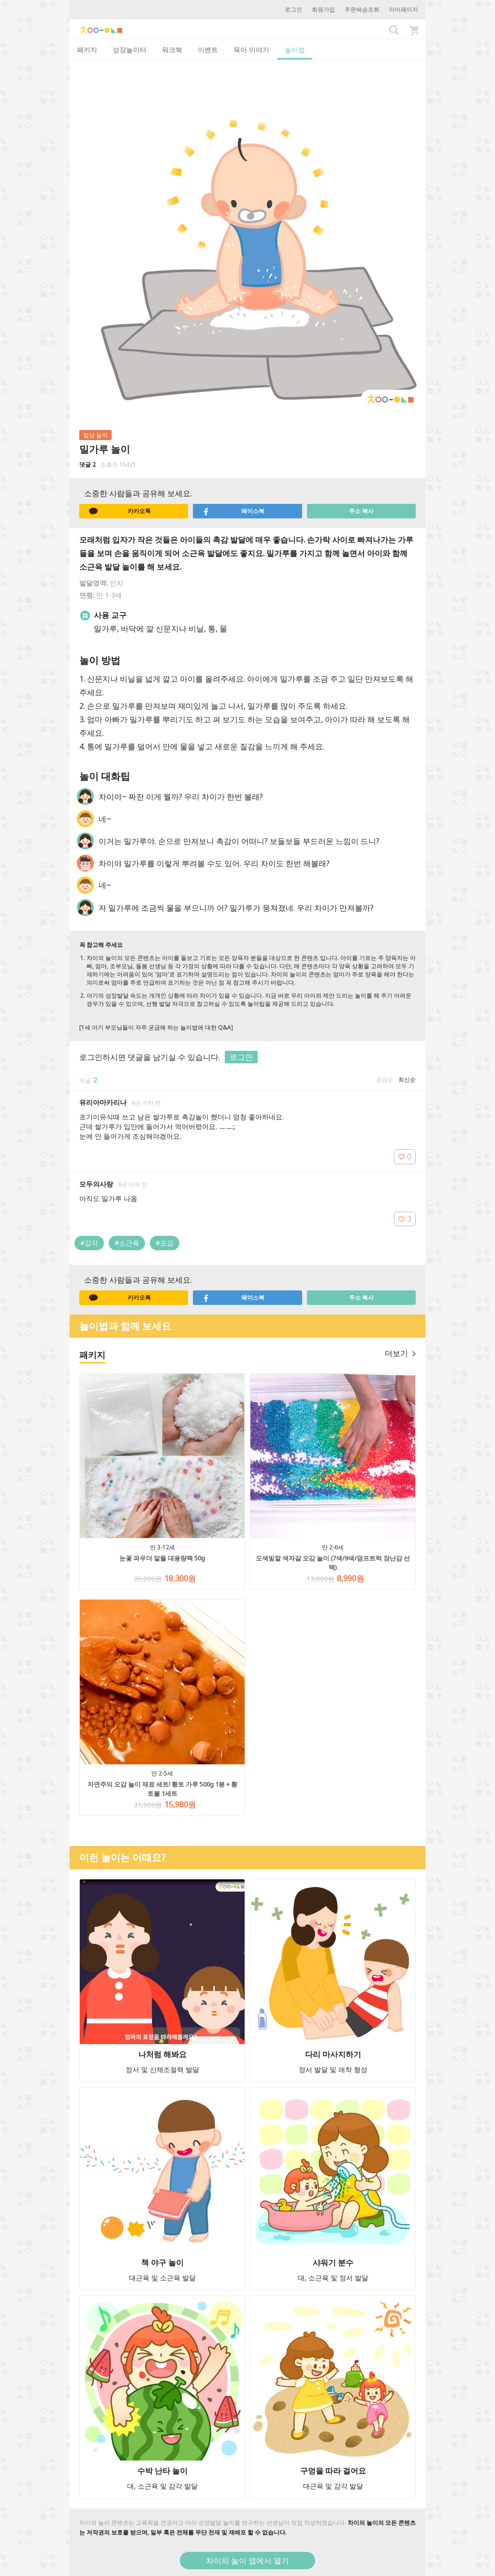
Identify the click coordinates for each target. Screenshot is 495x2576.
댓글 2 (87, 464)
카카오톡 (120, 511)
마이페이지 (403, 9)
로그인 (293, 9)
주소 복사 (361, 511)
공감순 (384, 1079)
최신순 (407, 1079)
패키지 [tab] (87, 49)
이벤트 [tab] (208, 49)
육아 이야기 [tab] (251, 49)
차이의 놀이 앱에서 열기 (247, 2560)
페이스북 (233, 511)
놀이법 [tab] (295, 49)
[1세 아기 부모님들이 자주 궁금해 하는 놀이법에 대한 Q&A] (156, 1027)
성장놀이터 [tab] (129, 49)
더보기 (400, 1353)
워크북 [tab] (172, 49)
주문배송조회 (362, 9)
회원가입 (323, 9)
